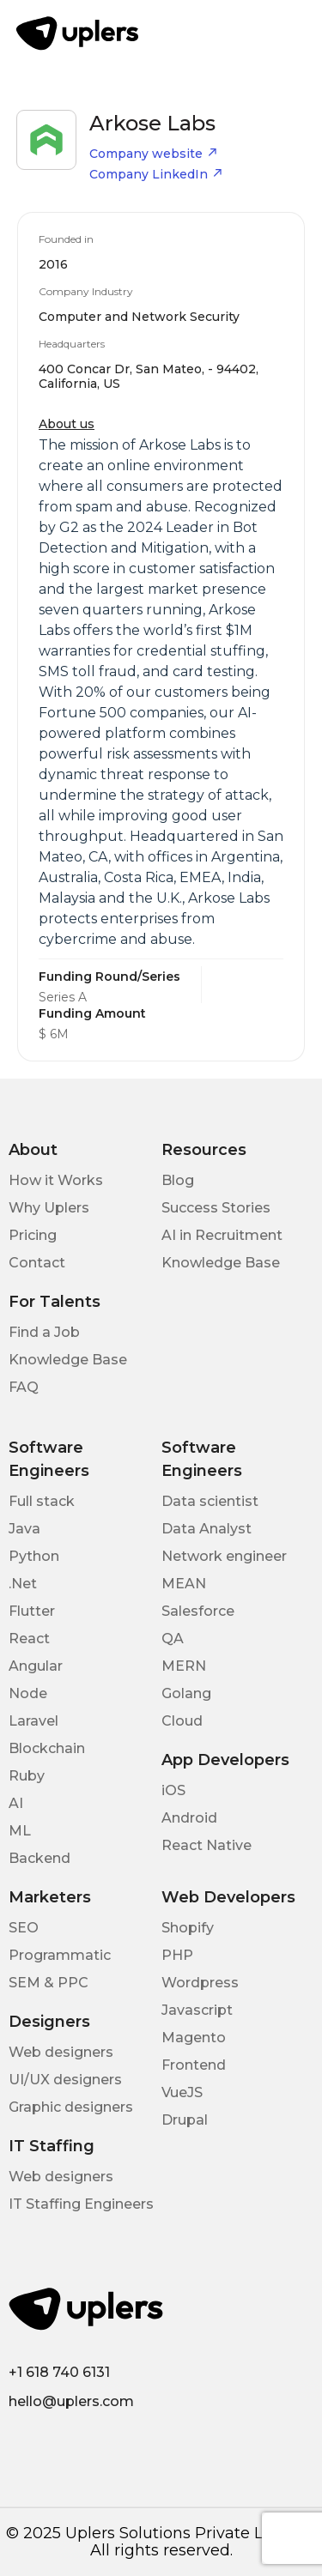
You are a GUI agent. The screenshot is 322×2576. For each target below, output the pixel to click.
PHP (177, 1955)
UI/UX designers (65, 2079)
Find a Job (44, 1332)
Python (34, 1556)
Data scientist (209, 1501)
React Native (206, 1845)
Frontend (193, 2065)
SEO (24, 1928)
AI (16, 1803)
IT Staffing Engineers (81, 2204)
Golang (186, 1693)
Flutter (32, 1611)
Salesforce (197, 1611)
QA (172, 1638)
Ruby (27, 1776)
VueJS (182, 2092)
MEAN (183, 1583)
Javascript (197, 2010)
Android (189, 1818)
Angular (36, 1666)
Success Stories (215, 1208)
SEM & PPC (48, 1982)
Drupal (184, 2120)
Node (28, 1693)
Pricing (33, 1235)
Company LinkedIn (156, 174)
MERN (183, 1666)
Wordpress (200, 1982)
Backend (39, 1858)
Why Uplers (49, 1208)
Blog (177, 1180)
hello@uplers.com (71, 2401)
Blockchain (47, 1748)
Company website (153, 153)
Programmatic (60, 1955)
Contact (37, 1263)
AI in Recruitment (222, 1235)
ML (20, 1831)
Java (24, 1529)
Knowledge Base (220, 1263)
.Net (23, 1583)
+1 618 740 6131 (59, 2372)
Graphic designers (71, 2107)
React (29, 1638)
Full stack (42, 1501)
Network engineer (224, 1556)
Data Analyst (206, 1529)
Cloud (182, 1721)
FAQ (24, 1387)
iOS (173, 1790)
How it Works (56, 1180)
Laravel (33, 1721)
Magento (193, 2037)
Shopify (187, 1928)
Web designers (61, 2052)
